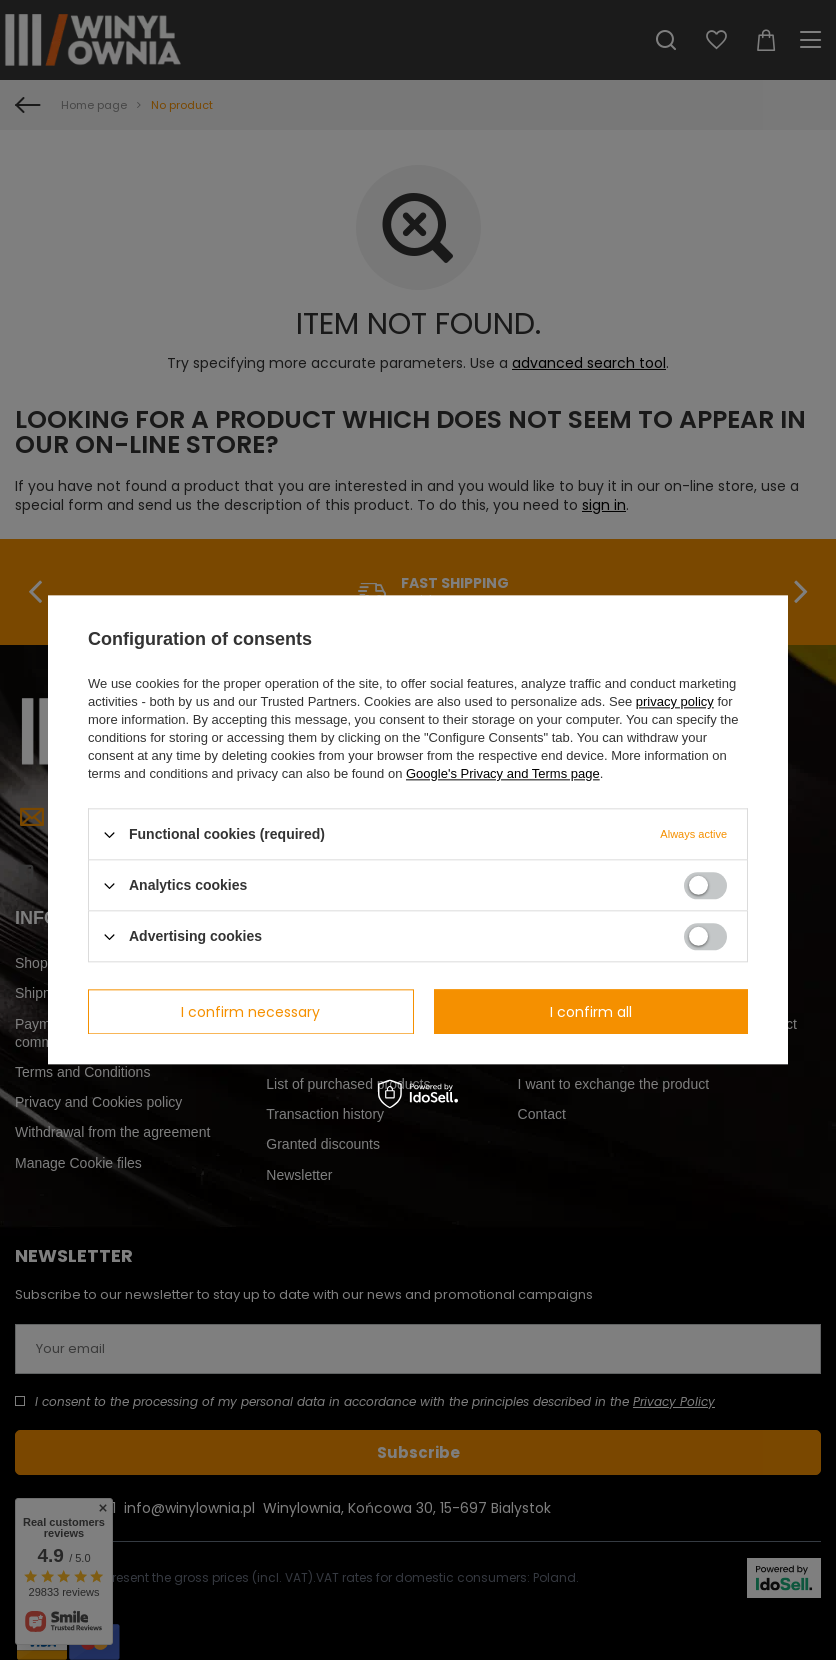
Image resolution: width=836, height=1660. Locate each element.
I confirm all (591, 1012)
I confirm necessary (250, 1012)
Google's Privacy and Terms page (503, 773)
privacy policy (675, 701)
